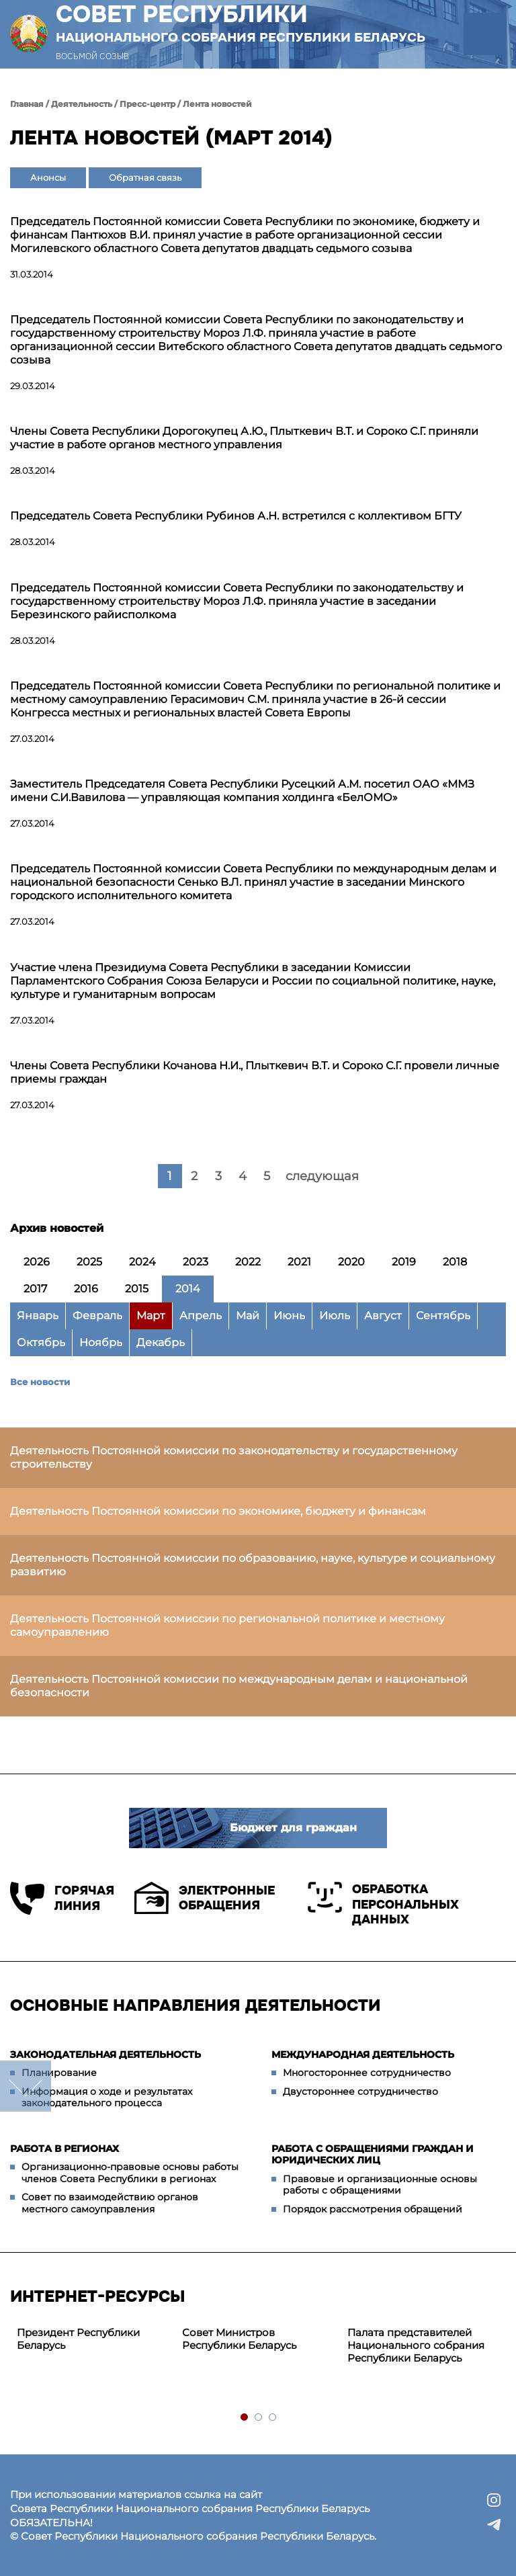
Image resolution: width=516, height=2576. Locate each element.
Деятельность (81, 104)
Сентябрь (443, 1315)
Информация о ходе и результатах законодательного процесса (107, 2097)
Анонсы (48, 177)
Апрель (200, 1315)
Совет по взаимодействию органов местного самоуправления (110, 2203)
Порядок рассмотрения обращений (372, 2209)
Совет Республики (240, 23)
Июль (334, 1315)
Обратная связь (145, 177)
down (25, 2086)
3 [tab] (273, 2417)
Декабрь (160, 1342)
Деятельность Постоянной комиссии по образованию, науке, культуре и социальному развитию (252, 1565)
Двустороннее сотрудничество (360, 2091)
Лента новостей (217, 104)
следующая (322, 1176)
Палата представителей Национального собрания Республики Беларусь (415, 2345)
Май (247, 1315)
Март (150, 1315)
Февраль (97, 1315)
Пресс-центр (147, 104)
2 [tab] (259, 2417)
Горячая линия (62, 1898)
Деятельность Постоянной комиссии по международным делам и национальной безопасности (239, 1686)
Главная (27, 104)
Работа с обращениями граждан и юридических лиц (372, 2155)
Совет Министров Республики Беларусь (239, 2339)
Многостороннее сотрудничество (367, 2073)
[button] (485, 34)
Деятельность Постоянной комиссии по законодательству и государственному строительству (234, 1457)
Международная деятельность (362, 2054)
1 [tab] (245, 2417)
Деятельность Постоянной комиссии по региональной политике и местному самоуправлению (227, 1625)
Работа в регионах (64, 2149)
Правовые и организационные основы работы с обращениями (380, 2185)
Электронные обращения (204, 1898)
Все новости (40, 1381)
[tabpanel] (92, 2339)
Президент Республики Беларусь (78, 2339)
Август (383, 1315)
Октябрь (41, 1342)
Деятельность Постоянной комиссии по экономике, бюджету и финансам (218, 1511)
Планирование (59, 2073)
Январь (37, 1315)
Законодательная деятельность (105, 2054)
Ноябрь (100, 1342)
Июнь (289, 1315)
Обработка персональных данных (383, 1904)
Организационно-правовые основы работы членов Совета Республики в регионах (130, 2173)
